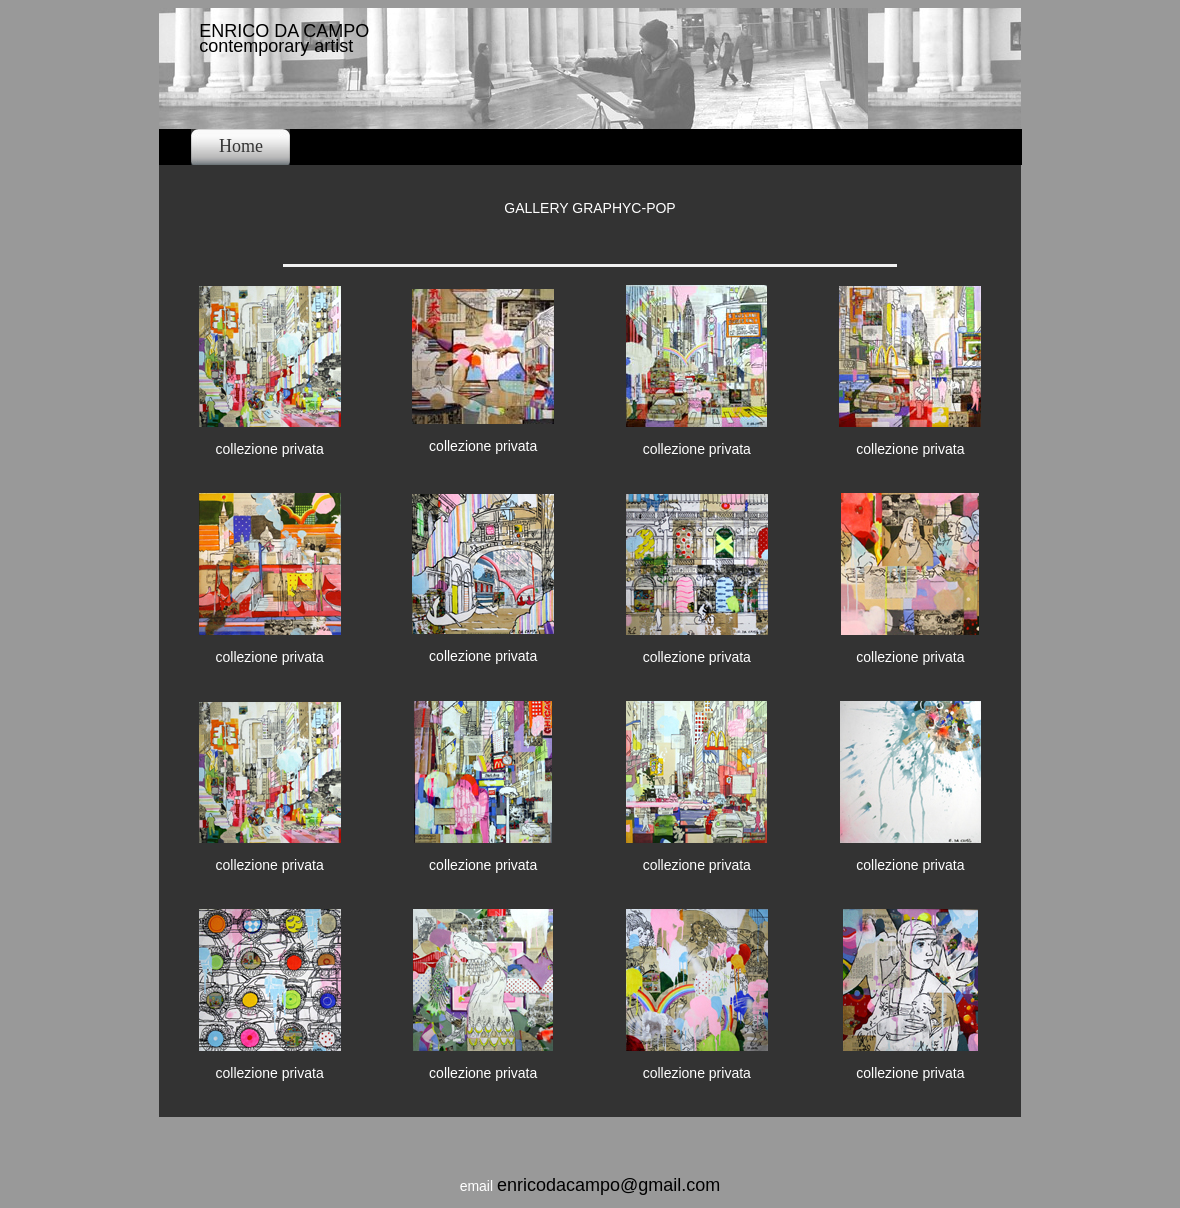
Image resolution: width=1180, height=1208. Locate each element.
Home (241, 146)
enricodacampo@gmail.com (608, 1185)
